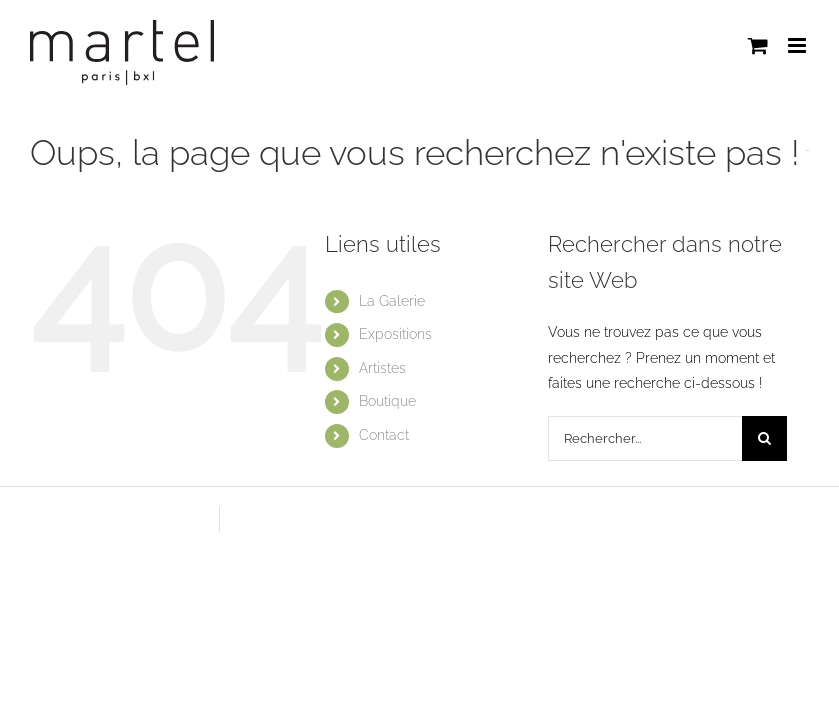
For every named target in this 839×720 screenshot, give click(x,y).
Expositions (395, 334)
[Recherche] (764, 438)
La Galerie (392, 301)
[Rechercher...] (645, 438)
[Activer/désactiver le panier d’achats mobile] (758, 45)
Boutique (387, 401)
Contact (384, 435)
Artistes (382, 368)
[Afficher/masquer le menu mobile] (798, 45)
